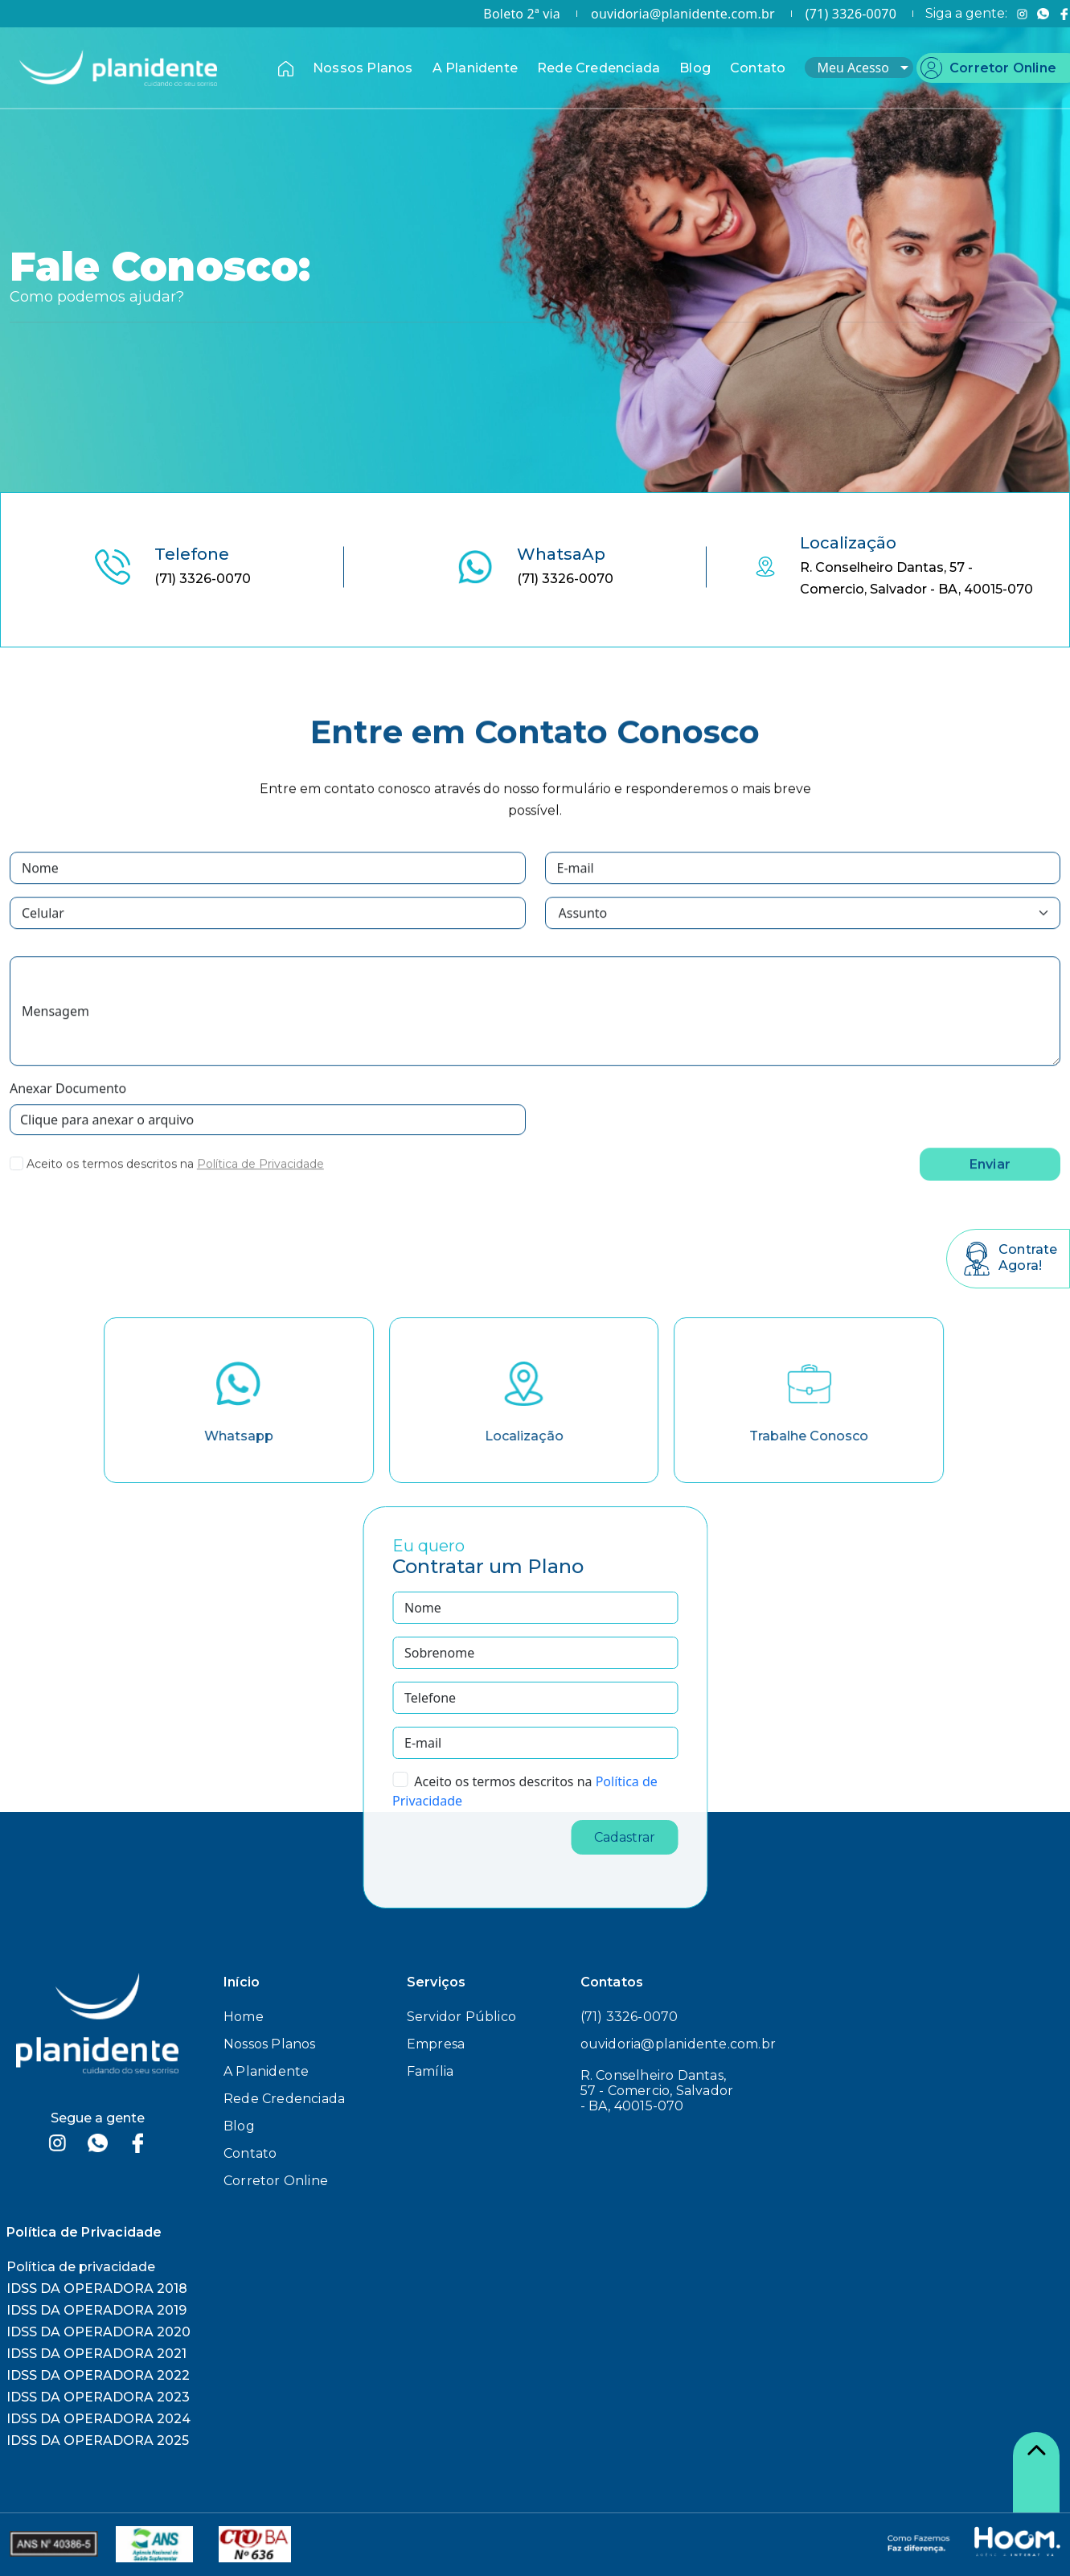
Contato (757, 68)
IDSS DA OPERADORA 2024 (98, 2418)
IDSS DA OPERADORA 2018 (96, 2288)
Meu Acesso (862, 67)
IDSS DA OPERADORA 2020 (98, 2332)
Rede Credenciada (598, 68)
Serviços (436, 1982)
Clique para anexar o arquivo (107, 1143)
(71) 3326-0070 (851, 14)
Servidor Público (461, 2016)
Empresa (436, 2044)
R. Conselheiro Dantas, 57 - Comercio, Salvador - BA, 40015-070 (657, 2091)
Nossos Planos (363, 68)
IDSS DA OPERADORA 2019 (96, 2310)
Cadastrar (624, 1837)
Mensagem (55, 1035)
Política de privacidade (80, 2266)
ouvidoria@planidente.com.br (683, 14)
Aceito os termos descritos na (110, 1188)
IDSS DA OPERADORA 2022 (98, 2375)
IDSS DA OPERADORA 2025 (97, 2440)
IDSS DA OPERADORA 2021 (96, 2353)
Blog (695, 68)
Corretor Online (1002, 68)
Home (243, 2016)
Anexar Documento (68, 1112)
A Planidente (475, 68)
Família (430, 2071)
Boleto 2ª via (521, 14)
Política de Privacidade (260, 1188)
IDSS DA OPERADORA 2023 (98, 2397)
